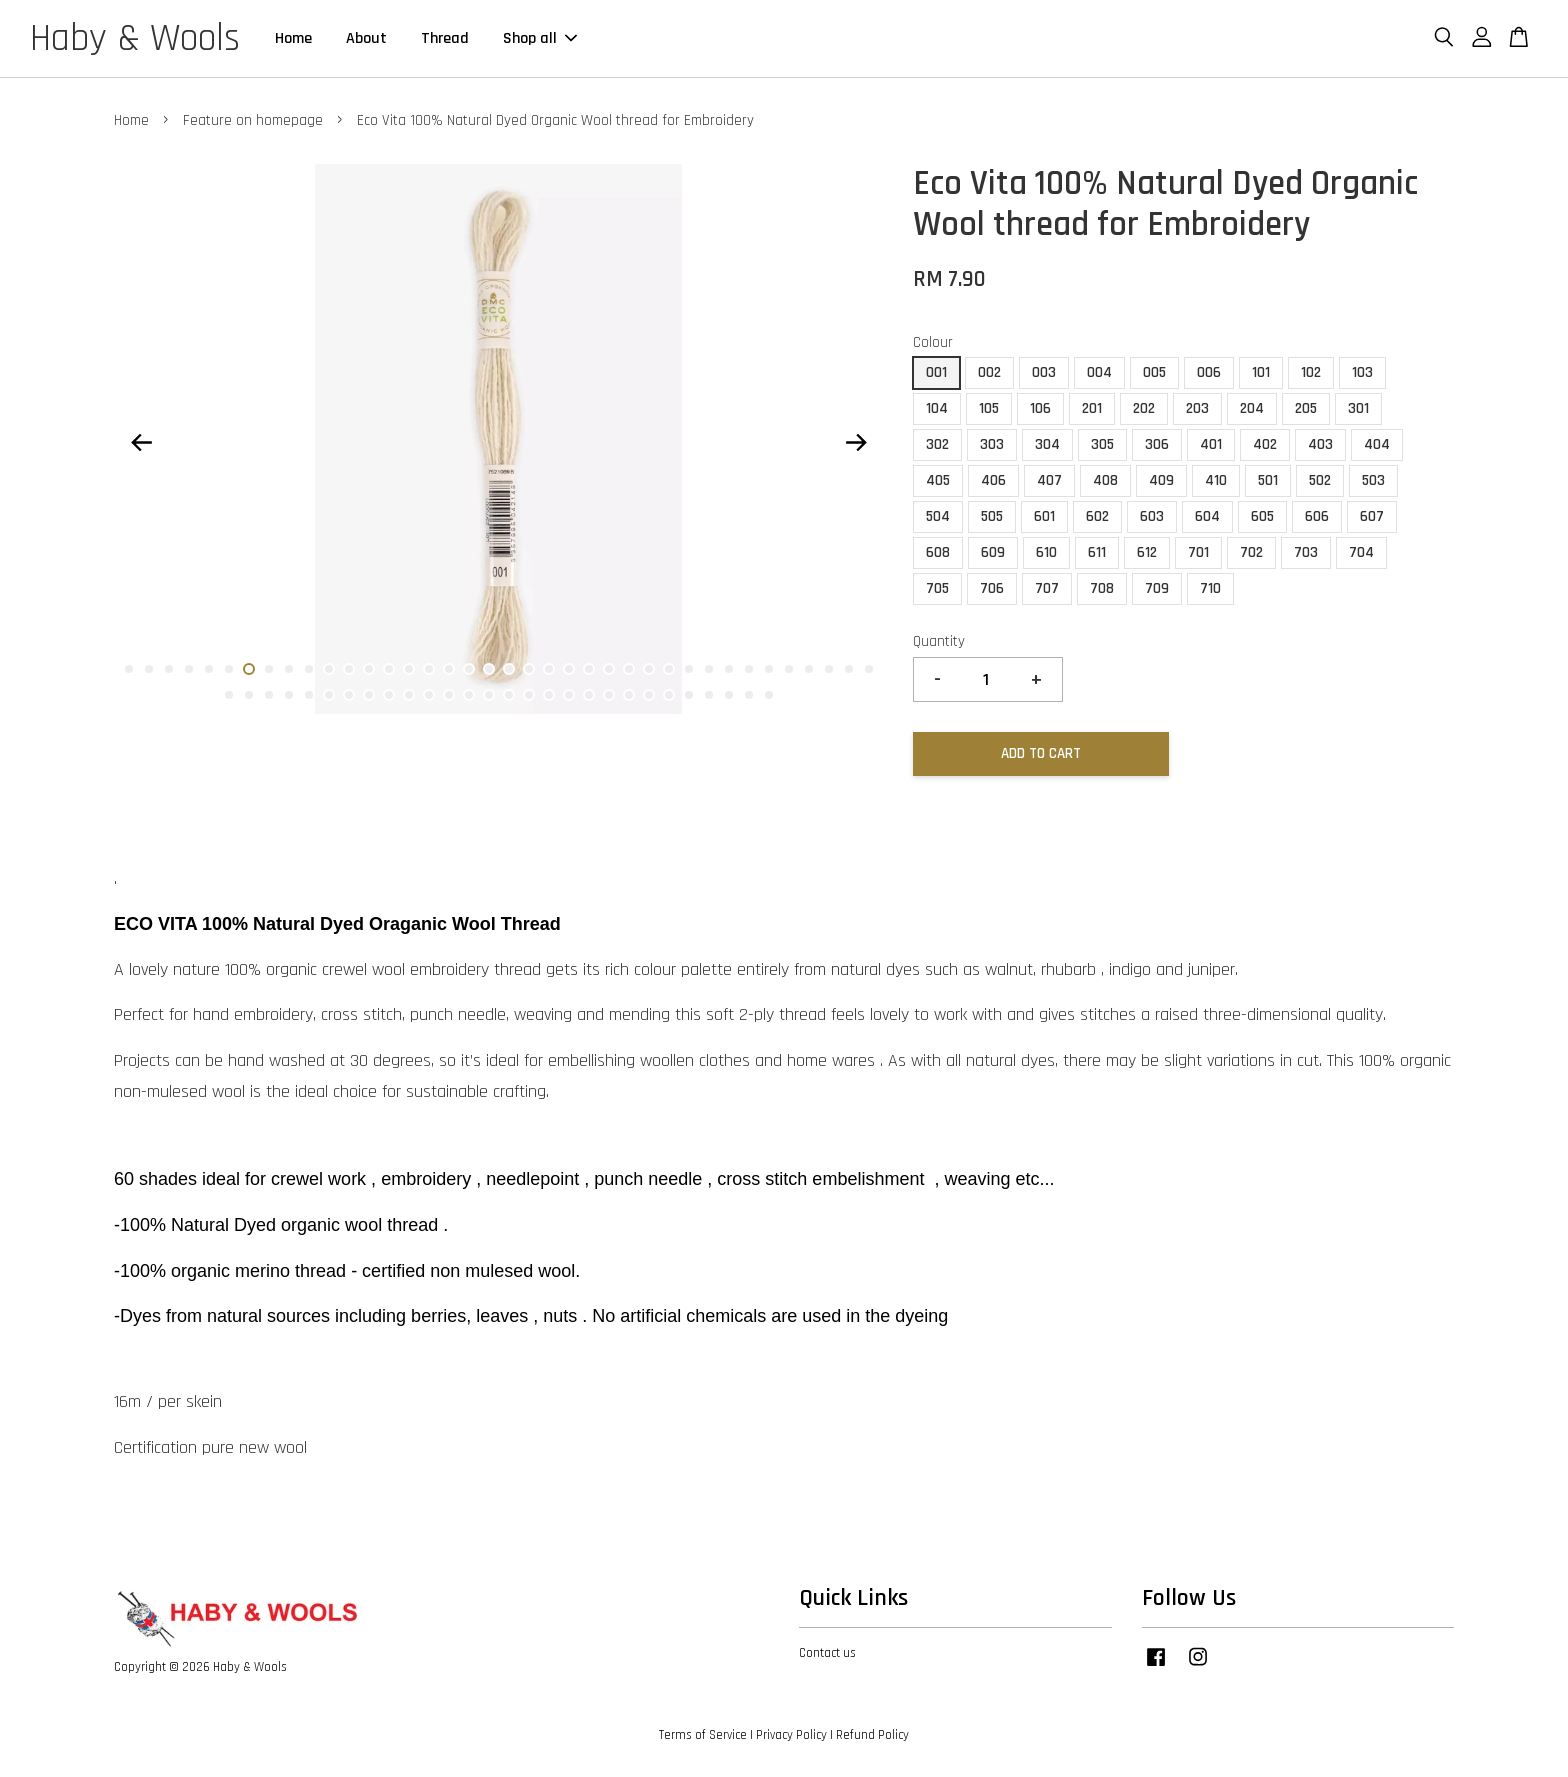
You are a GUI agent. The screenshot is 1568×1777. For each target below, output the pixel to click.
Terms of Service (703, 1735)
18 (469, 669)
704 (1361, 552)
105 (989, 408)
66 (769, 695)
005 (1154, 372)
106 (1040, 408)
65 (749, 695)
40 (249, 695)
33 (769, 669)
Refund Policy (872, 1735)
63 (709, 695)
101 (1261, 372)
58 (609, 695)
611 (1097, 552)
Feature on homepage (253, 120)
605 (1262, 516)
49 (429, 695)
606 (1317, 516)
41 (269, 695)
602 (1097, 516)
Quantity (939, 641)
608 (938, 552)
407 (1049, 480)
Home (293, 38)
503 (1373, 480)
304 (1047, 444)
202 (1144, 408)
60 (649, 695)
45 (349, 695)
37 (849, 669)
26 (629, 669)
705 (937, 588)
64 (729, 695)
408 (1105, 480)
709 (1157, 588)
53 (509, 695)
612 (1147, 552)
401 (1211, 444)
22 (549, 669)
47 (389, 695)
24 (589, 669)
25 (609, 669)
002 (989, 372)
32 (749, 669)
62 (689, 695)
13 (369, 669)
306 (1157, 444)
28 (669, 669)
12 (349, 669)
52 (489, 695)
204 (1252, 408)
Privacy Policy (791, 1735)
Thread (445, 38)
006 (1209, 372)
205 (1306, 408)
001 (936, 372)
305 (1102, 444)
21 (529, 669)
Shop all (540, 38)
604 (1207, 516)
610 (1046, 552)
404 (1377, 444)
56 (569, 695)
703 (1306, 552)
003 (1044, 372)
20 (509, 669)
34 (789, 669)
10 (309, 669)
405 (938, 480)
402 (1265, 444)
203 (1197, 408)
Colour (933, 342)
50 (449, 695)
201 (1092, 408)
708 (1102, 588)
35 (809, 669)
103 (1362, 372)
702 (1251, 552)
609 (993, 552)
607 (1372, 516)
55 (549, 695)
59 (629, 695)
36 (829, 669)
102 (1311, 372)
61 (669, 695)
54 (529, 695)
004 (1099, 372)
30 (709, 669)
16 (429, 669)
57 (589, 695)
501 (1268, 480)
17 (449, 669)
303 (992, 444)
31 (729, 669)
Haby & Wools (135, 39)
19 (489, 669)
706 (992, 588)
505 (992, 516)
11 (329, 669)
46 (369, 695)
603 (1152, 516)
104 (937, 408)
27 (649, 669)
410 (1216, 480)
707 (1047, 588)
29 (689, 669)
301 (1358, 408)
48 (409, 695)
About (366, 38)
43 (309, 695)
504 (938, 516)
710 (1210, 588)
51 (469, 695)
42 (289, 695)
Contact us (827, 1653)
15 (409, 669)
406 (993, 480)
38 (869, 669)
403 (1320, 444)
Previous (141, 443)
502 (1320, 480)
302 (937, 444)
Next (856, 443)
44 (329, 695)
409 (1161, 480)
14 (389, 669)
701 (1198, 552)
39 (229, 695)
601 (1044, 516)
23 (569, 669)
